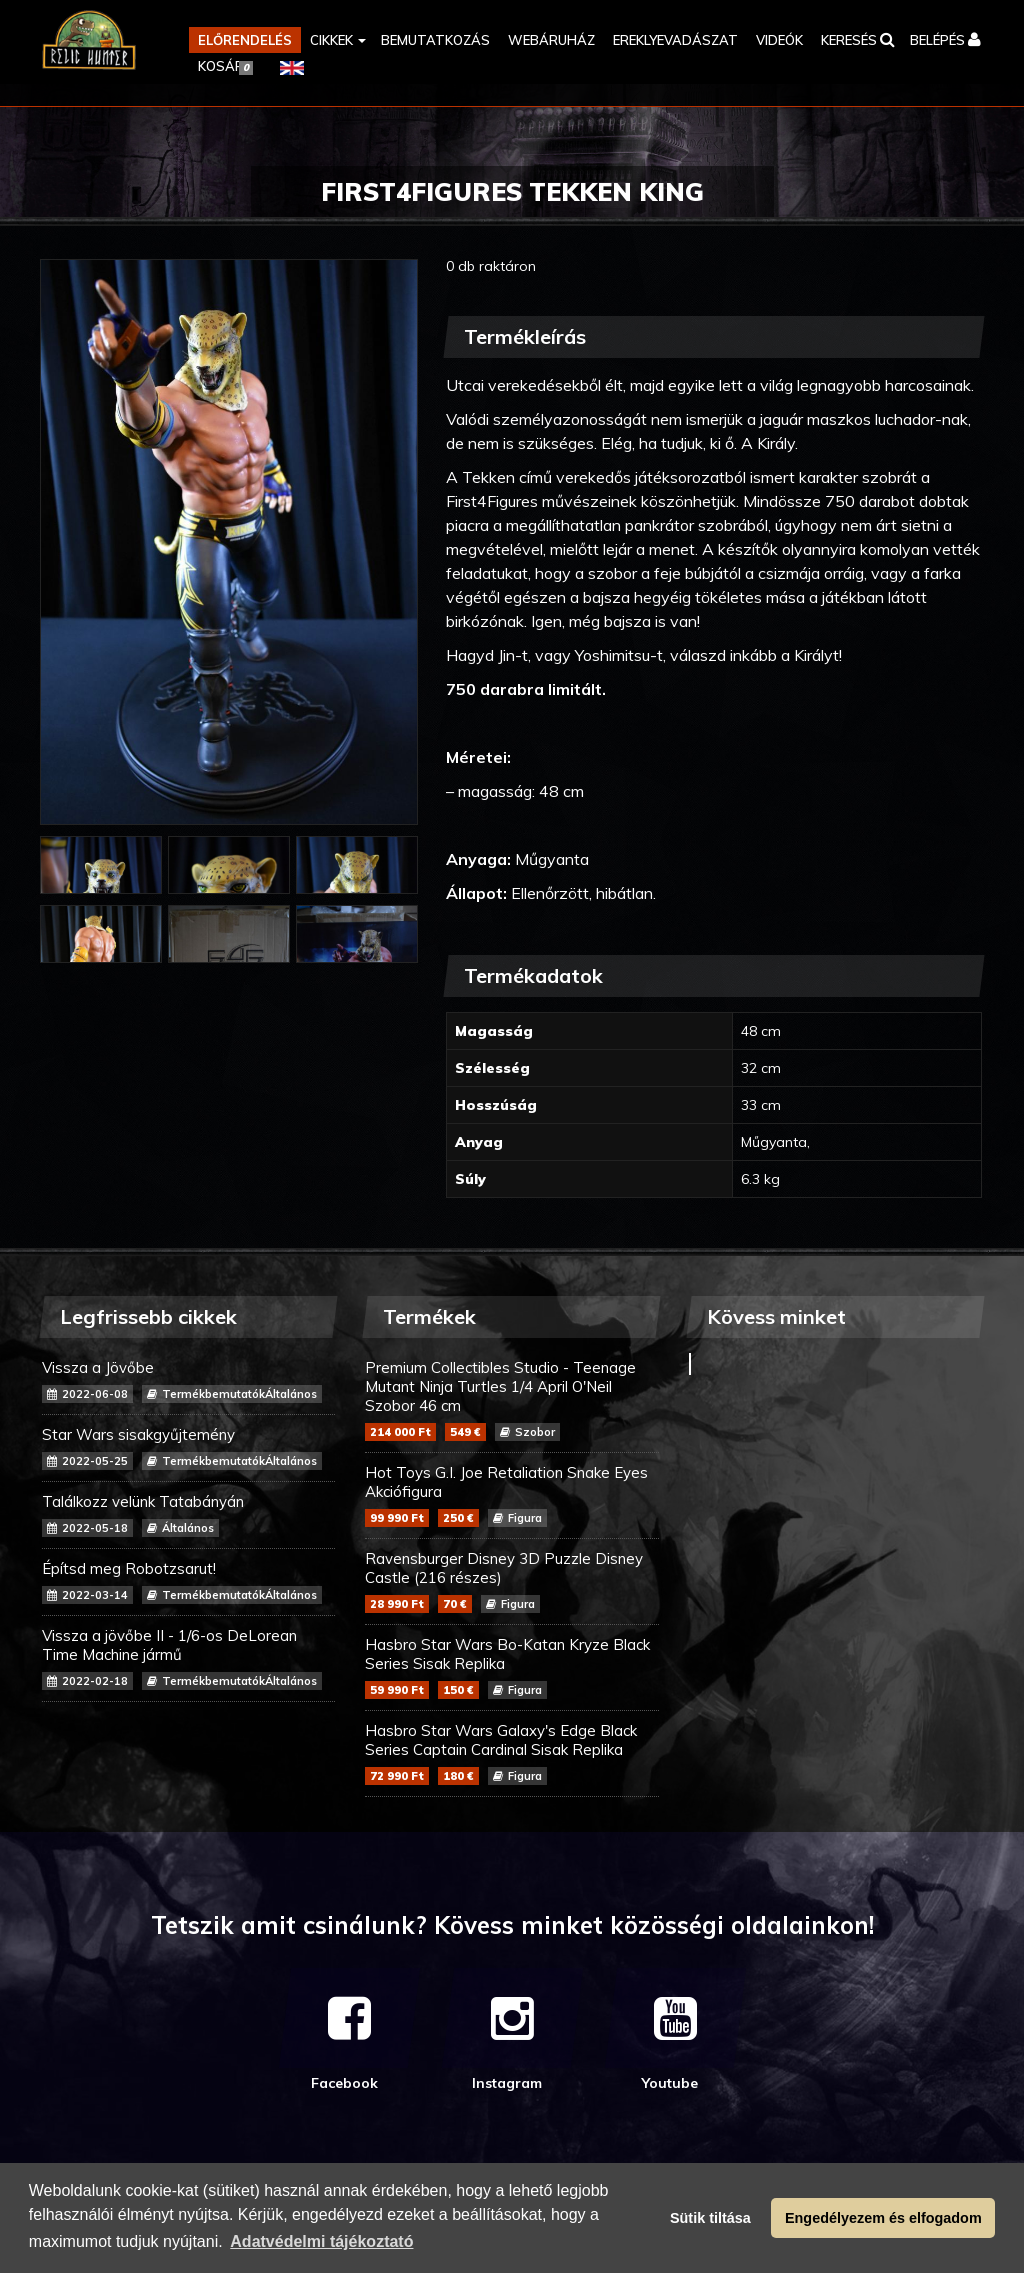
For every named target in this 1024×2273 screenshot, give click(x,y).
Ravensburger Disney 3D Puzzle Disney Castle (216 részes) (511, 1581)
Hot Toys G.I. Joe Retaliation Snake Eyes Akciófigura (511, 1495)
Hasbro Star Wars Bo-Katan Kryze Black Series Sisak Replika (511, 1667)
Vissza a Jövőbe (188, 1380)
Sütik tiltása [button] (710, 2218)
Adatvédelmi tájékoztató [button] (321, 2241)
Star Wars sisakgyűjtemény (188, 1447)
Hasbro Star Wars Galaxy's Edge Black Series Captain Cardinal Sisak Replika (511, 1753)
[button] (336, 40)
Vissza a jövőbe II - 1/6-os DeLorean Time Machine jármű (188, 1658)
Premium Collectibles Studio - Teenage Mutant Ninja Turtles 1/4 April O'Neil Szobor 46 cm (511, 1399)
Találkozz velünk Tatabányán (188, 1514)
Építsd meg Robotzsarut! (188, 1581)
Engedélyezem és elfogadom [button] (883, 2218)
